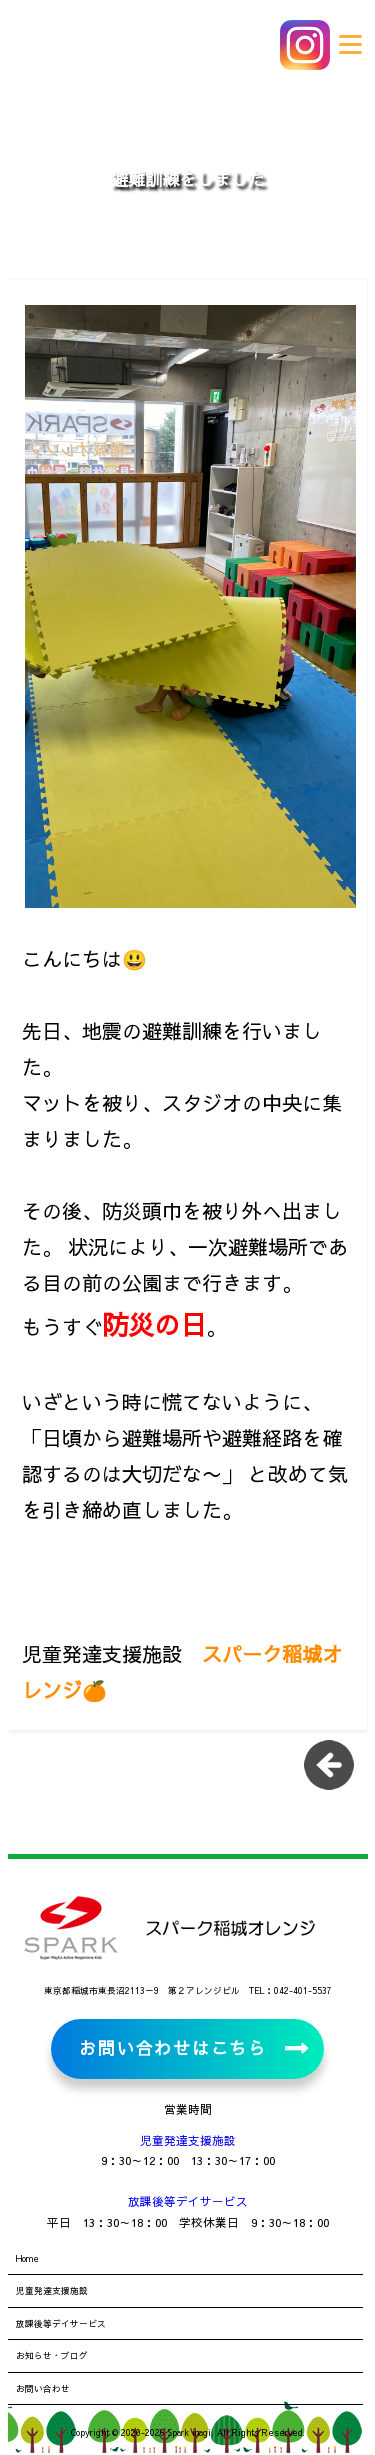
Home (27, 2258)
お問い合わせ (43, 2388)
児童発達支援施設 (188, 2140)
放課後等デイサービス (188, 2201)
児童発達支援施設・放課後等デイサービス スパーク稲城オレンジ (150, 45)
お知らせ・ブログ (52, 2355)
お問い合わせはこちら (172, 2048)
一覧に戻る (336, 1772)
